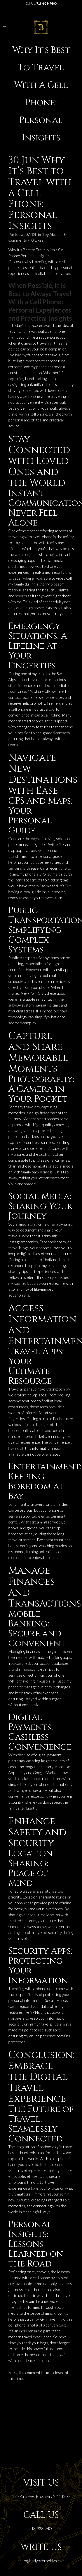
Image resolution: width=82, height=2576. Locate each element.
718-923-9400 (41, 2528)
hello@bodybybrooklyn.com (41, 2560)
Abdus (54, 234)
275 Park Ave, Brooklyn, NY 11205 (41, 2496)
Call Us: (41, 3)
